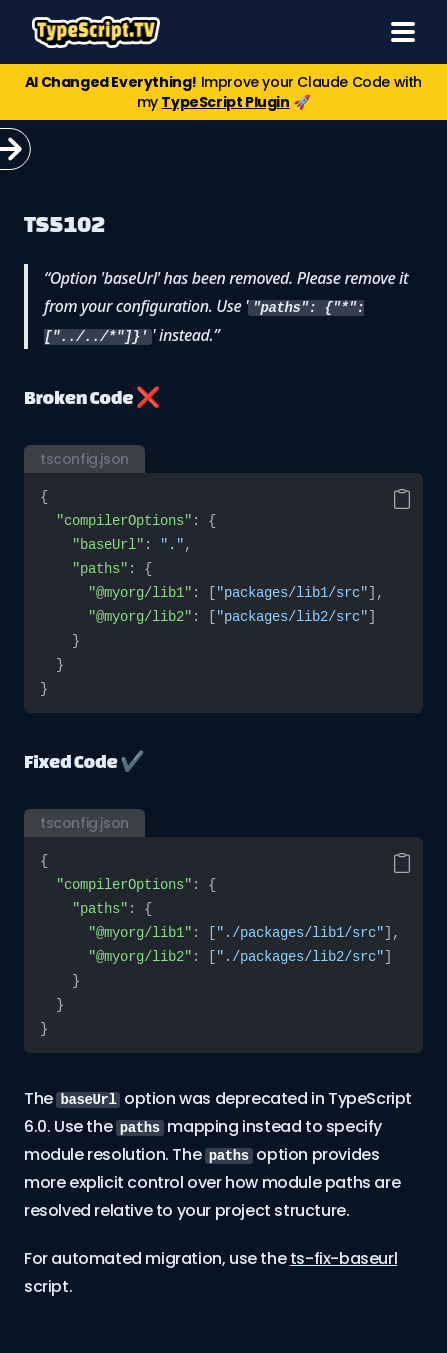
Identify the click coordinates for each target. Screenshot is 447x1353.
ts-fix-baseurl (343, 1258)
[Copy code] (402, 499)
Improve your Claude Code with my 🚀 (223, 92)
